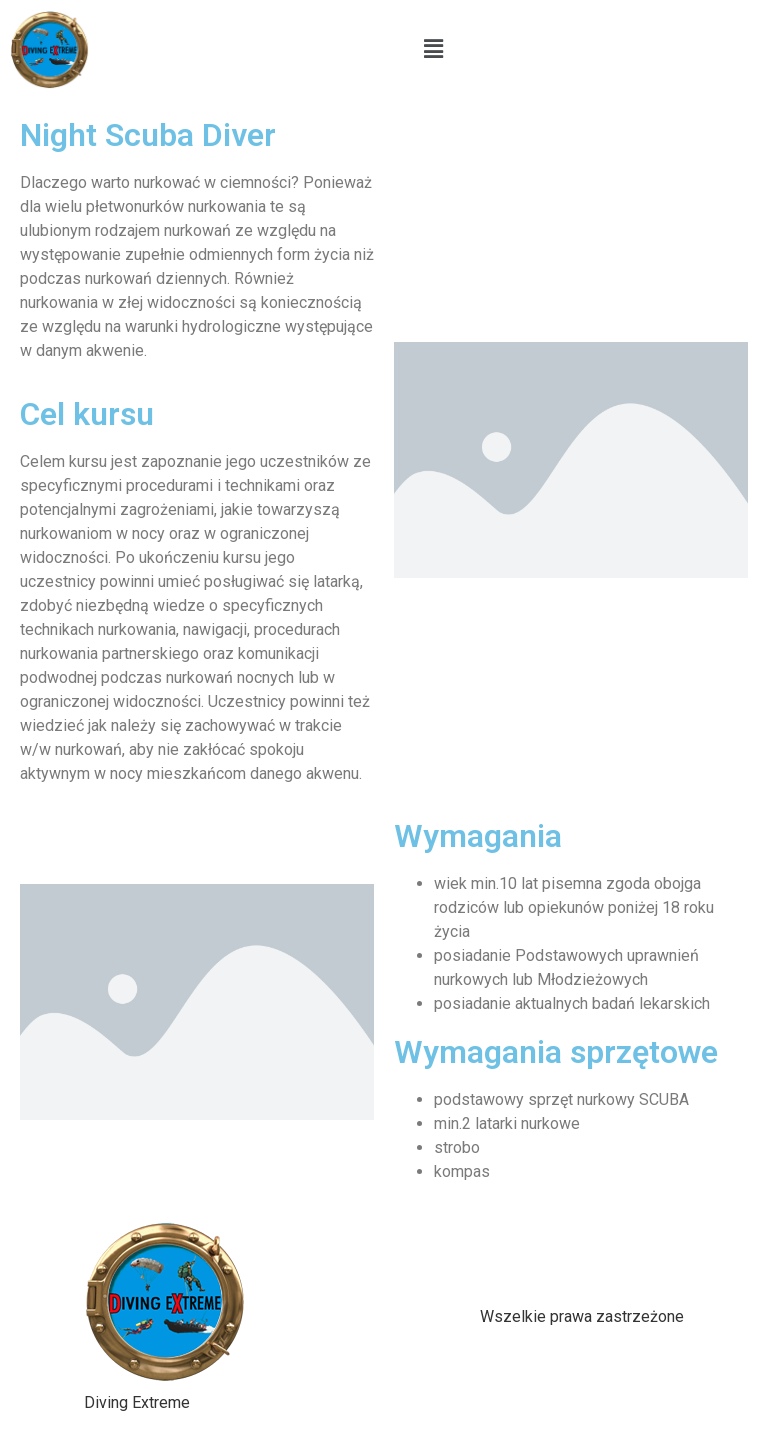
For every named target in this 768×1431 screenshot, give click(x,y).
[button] (434, 49)
